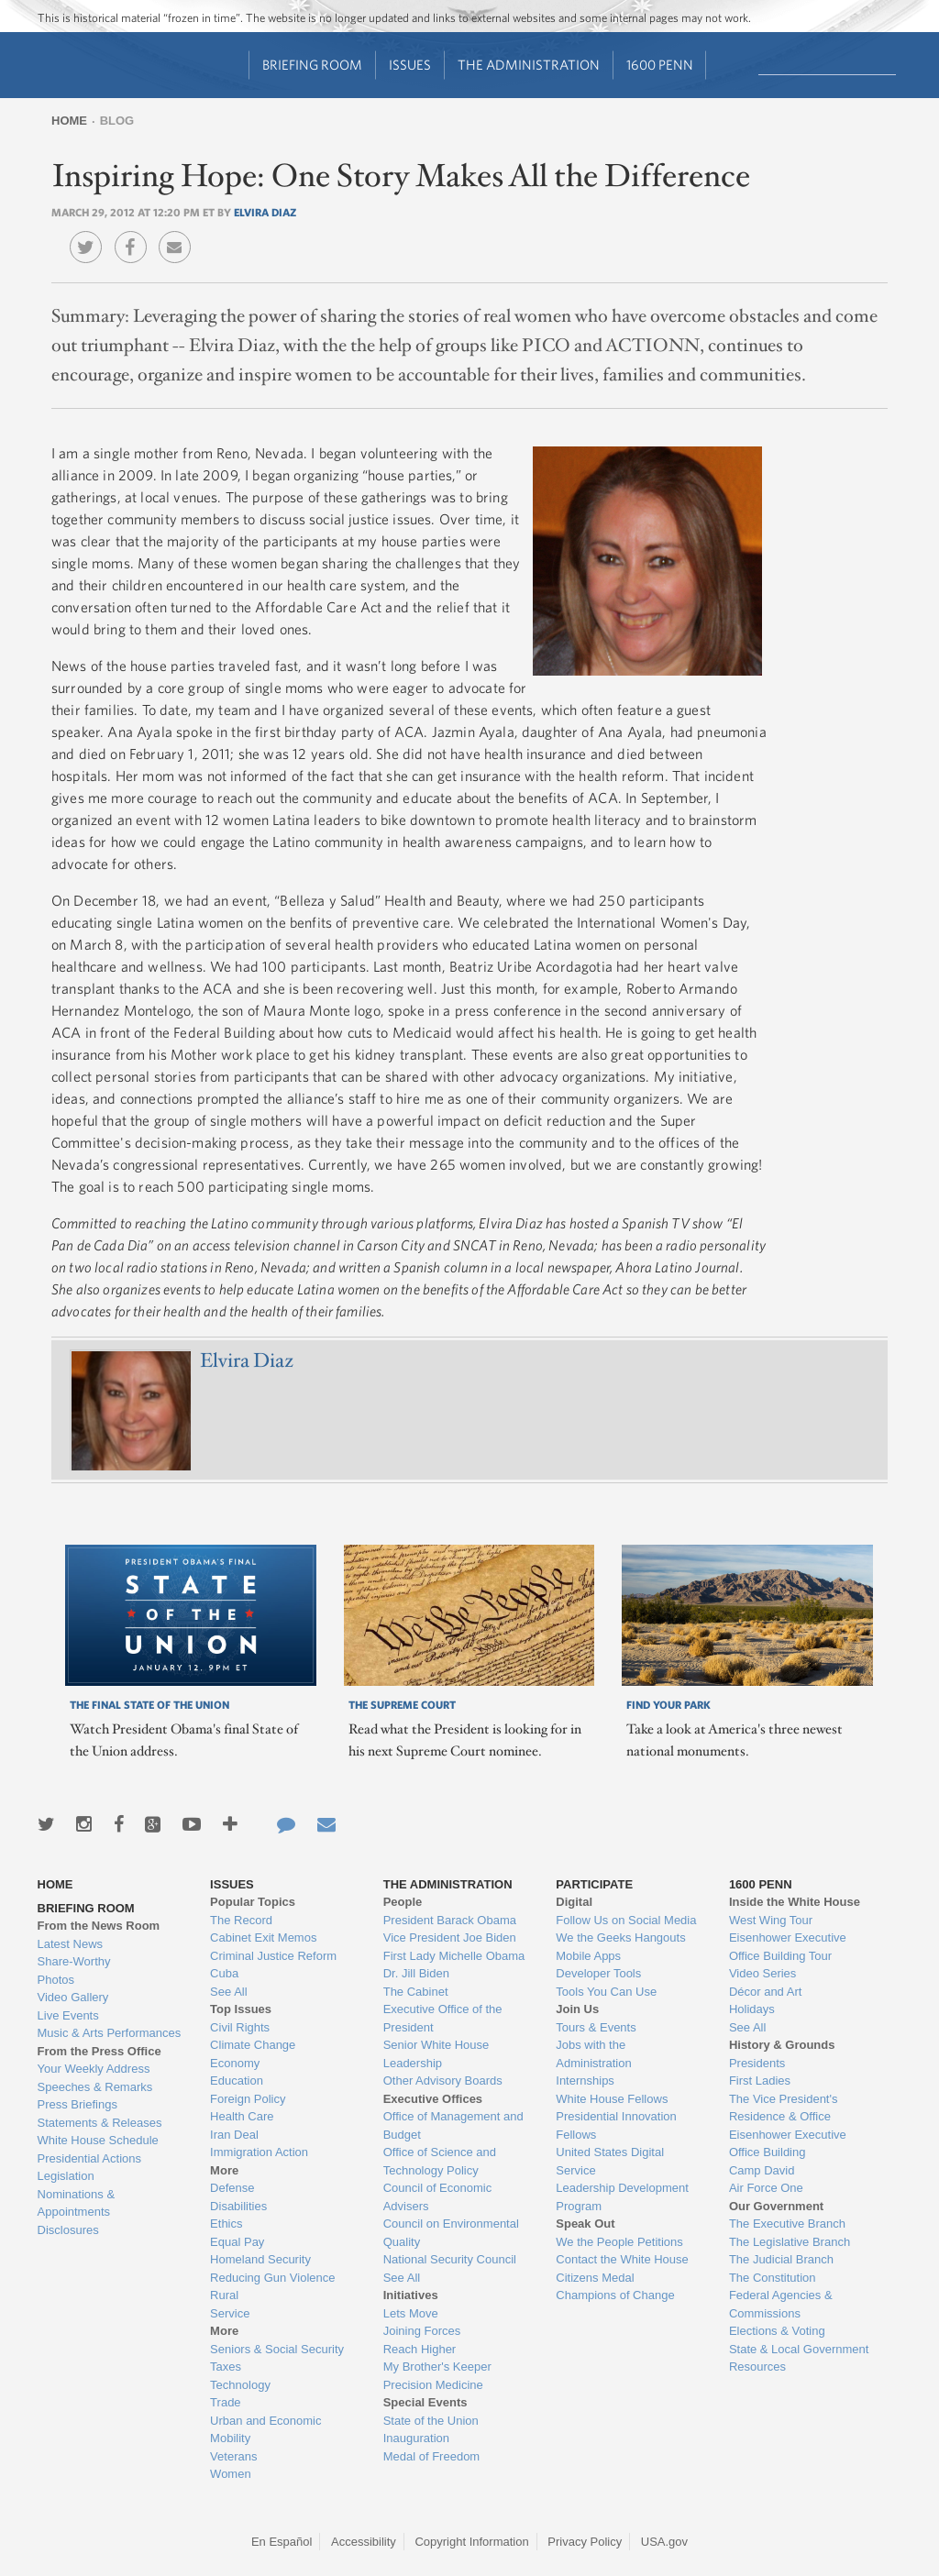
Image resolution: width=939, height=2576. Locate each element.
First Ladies (759, 2080)
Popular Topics (252, 1902)
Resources (757, 2366)
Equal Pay (237, 2242)
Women (230, 2474)
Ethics (226, 2223)
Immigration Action (259, 2152)
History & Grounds (782, 2045)
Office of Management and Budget (453, 2125)
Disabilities (238, 2206)
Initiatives (410, 2295)
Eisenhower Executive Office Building (787, 2144)
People (403, 1902)
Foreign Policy (247, 2099)
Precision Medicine (433, 2385)
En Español (282, 2541)
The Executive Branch (787, 2223)
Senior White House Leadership (436, 2054)
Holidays (752, 2009)
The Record (241, 1920)
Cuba (224, 1973)
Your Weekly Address (94, 2068)
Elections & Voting (777, 2331)
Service (229, 2313)
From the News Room (99, 1925)
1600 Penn (659, 64)
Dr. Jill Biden (416, 1973)
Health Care (241, 2116)
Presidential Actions (89, 2158)
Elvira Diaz (265, 211)
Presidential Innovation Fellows (616, 2125)
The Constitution (772, 2277)
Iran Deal (234, 2134)
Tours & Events (595, 2027)
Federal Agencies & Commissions (781, 2304)
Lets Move (410, 2313)
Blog (117, 120)
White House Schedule (98, 2140)
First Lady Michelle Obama (454, 1956)
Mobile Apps (588, 1956)
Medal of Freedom (432, 2456)
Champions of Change (615, 2295)
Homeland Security (260, 2259)
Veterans (233, 2456)
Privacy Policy (584, 2541)
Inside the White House (794, 1902)
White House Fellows (612, 2099)
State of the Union (431, 2420)
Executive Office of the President (443, 2018)
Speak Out (585, 2223)
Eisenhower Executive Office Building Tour (787, 1947)
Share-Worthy (74, 1961)
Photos (56, 1980)
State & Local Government (798, 2349)
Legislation (66, 2176)
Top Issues (240, 2009)
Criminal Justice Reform (273, 1956)
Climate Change (252, 2045)
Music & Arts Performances (110, 2033)
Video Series (762, 1973)
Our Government (776, 2206)
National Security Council (449, 2259)
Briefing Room (312, 64)
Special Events (425, 2402)
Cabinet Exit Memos (263, 1937)
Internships (585, 2080)
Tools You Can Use (606, 1991)
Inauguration (416, 2438)
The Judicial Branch (781, 2259)
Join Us (577, 2009)
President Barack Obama (449, 1920)
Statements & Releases (100, 2123)
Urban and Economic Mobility (265, 2430)
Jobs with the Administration (593, 2054)
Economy (235, 2063)
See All (228, 1991)
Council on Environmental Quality (451, 2233)
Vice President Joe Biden (449, 1937)
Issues (410, 64)
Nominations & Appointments (77, 2203)
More (224, 2170)
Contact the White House (622, 2259)
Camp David (762, 2170)
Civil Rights (240, 2027)
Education (236, 2080)
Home (69, 120)
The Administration (529, 64)
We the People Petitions (619, 2242)
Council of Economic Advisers (437, 2197)
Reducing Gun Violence (272, 2277)
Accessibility (363, 2541)
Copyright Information (471, 2541)
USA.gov (664, 2541)
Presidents (757, 2063)
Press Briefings (77, 2104)
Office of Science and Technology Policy (439, 2161)
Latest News (71, 1944)
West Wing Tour (770, 1920)
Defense (232, 2188)
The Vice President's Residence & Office (783, 2108)
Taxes (225, 2366)
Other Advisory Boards (443, 2080)
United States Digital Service (610, 2161)
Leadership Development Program (622, 2197)
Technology (240, 2385)
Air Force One (766, 2188)
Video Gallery (73, 1997)
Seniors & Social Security (277, 2349)
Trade (225, 2402)
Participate (594, 1884)
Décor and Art (765, 1991)
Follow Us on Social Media (626, 1920)
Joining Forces (422, 2331)
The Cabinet (415, 1991)
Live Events (68, 2015)
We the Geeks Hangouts (620, 1937)
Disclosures (68, 2230)
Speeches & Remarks (95, 2087)
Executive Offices (432, 2099)
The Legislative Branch (789, 2242)
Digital (574, 1902)
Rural (224, 2295)
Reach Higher (420, 2349)
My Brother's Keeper (437, 2366)
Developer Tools (598, 1973)
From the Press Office (99, 2051)
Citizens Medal (595, 2277)
